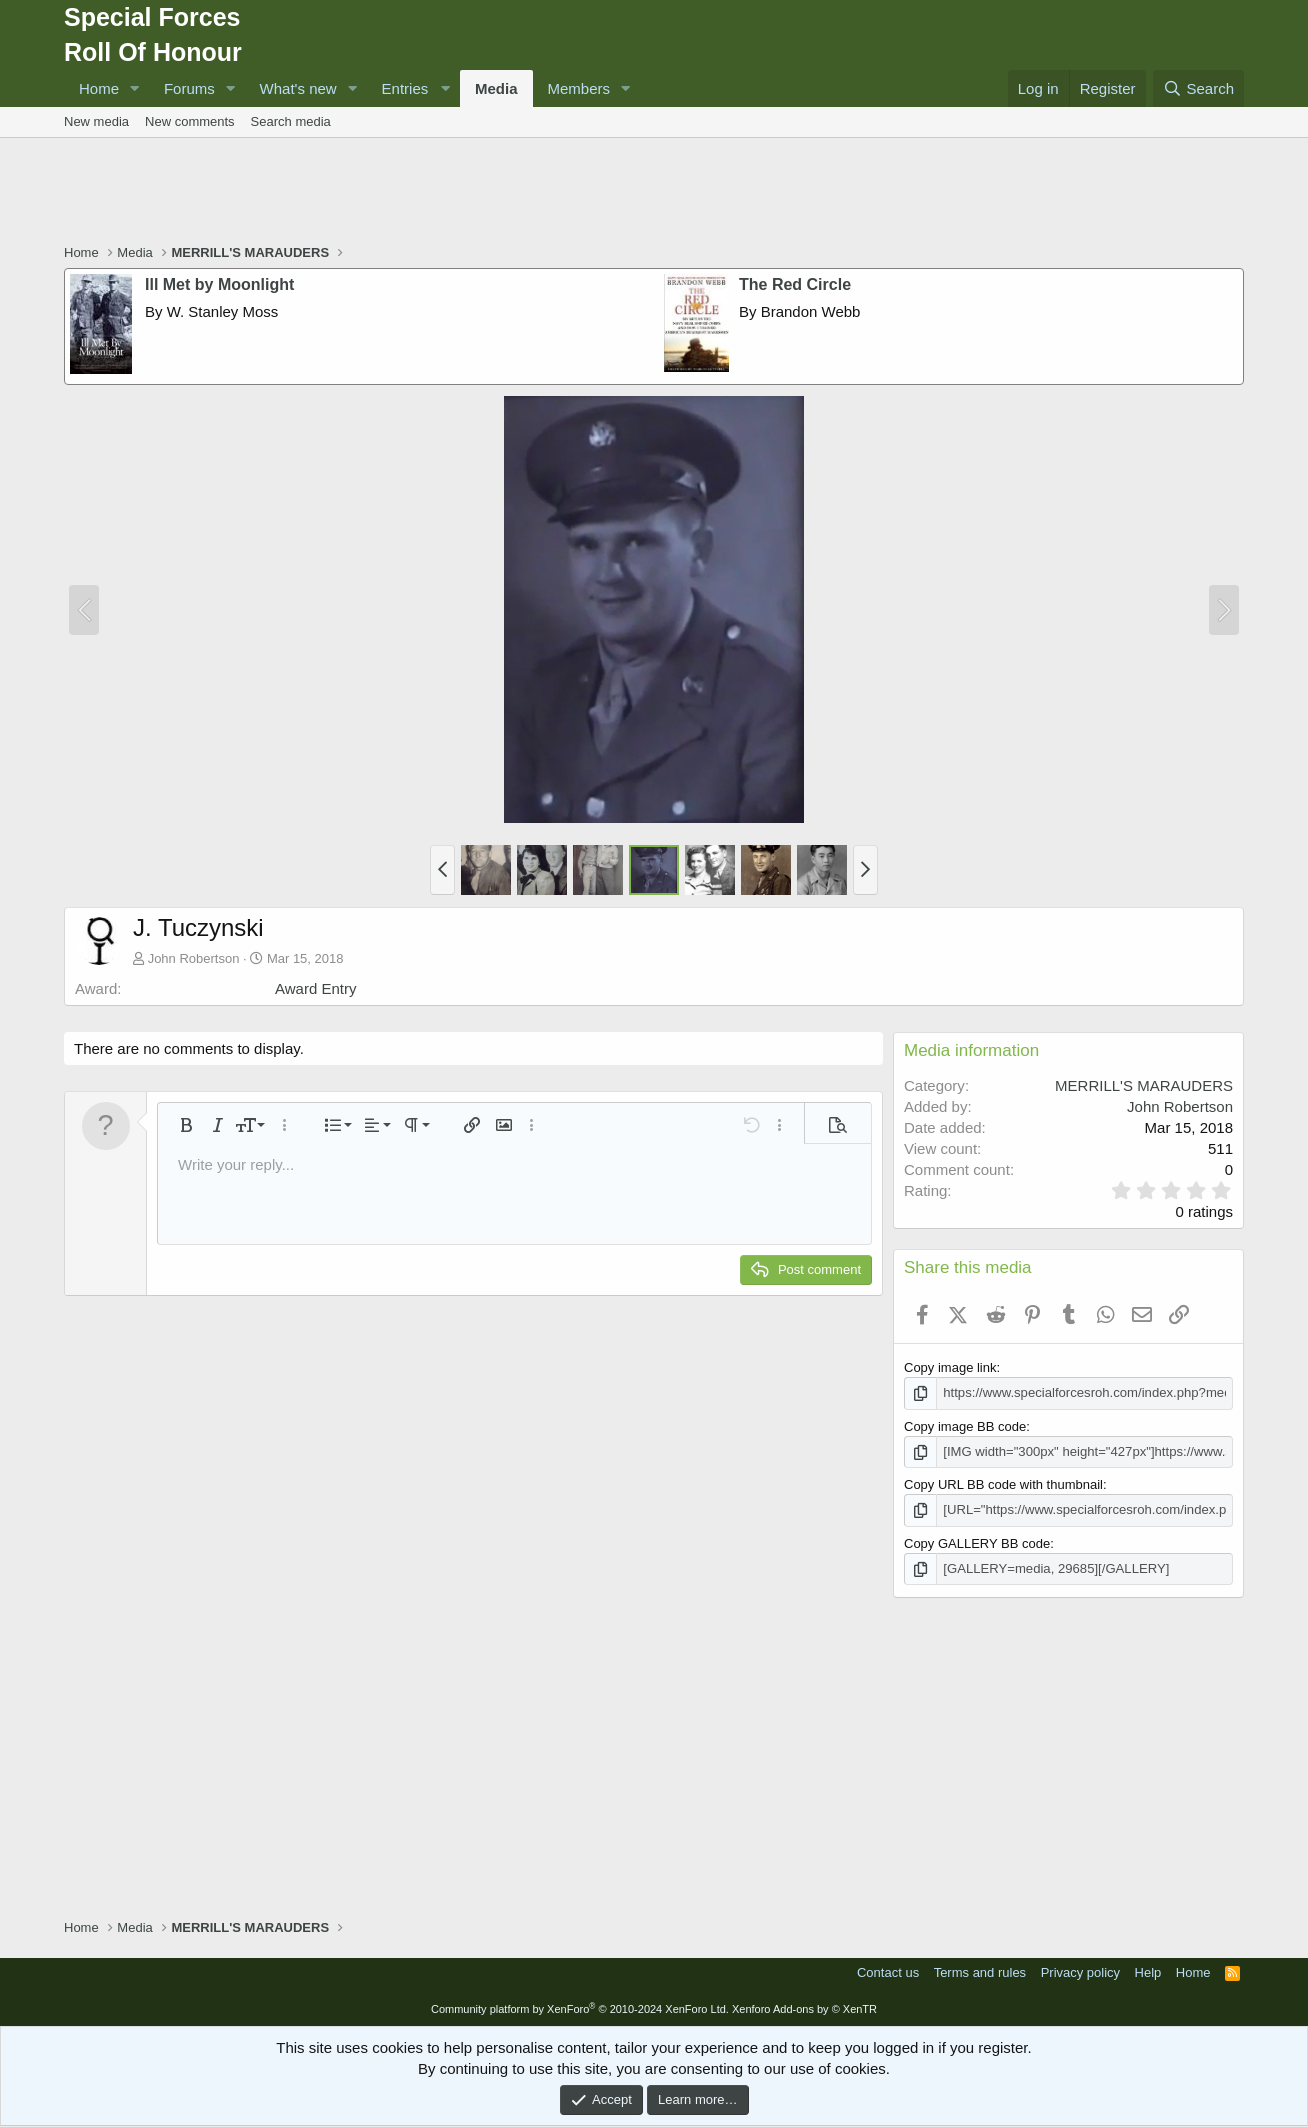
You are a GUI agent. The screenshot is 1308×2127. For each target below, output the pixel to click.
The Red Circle (795, 284)
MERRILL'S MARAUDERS (1144, 1085)
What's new (298, 88)
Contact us (888, 1971)
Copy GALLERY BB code (977, 1542)
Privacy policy (1080, 1971)
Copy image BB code (965, 1425)
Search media (291, 121)
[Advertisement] (654, 193)
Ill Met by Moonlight (219, 284)
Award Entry (315, 988)
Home (99, 88)
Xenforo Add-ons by (804, 2008)
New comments (190, 121)
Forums (189, 88)
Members (579, 88)
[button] (135, 88)
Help (1148, 1971)
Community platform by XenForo (580, 2008)
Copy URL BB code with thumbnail (1003, 1484)
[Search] (1198, 88)
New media (96, 121)
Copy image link (950, 1367)
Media (496, 88)
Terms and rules (980, 1971)
